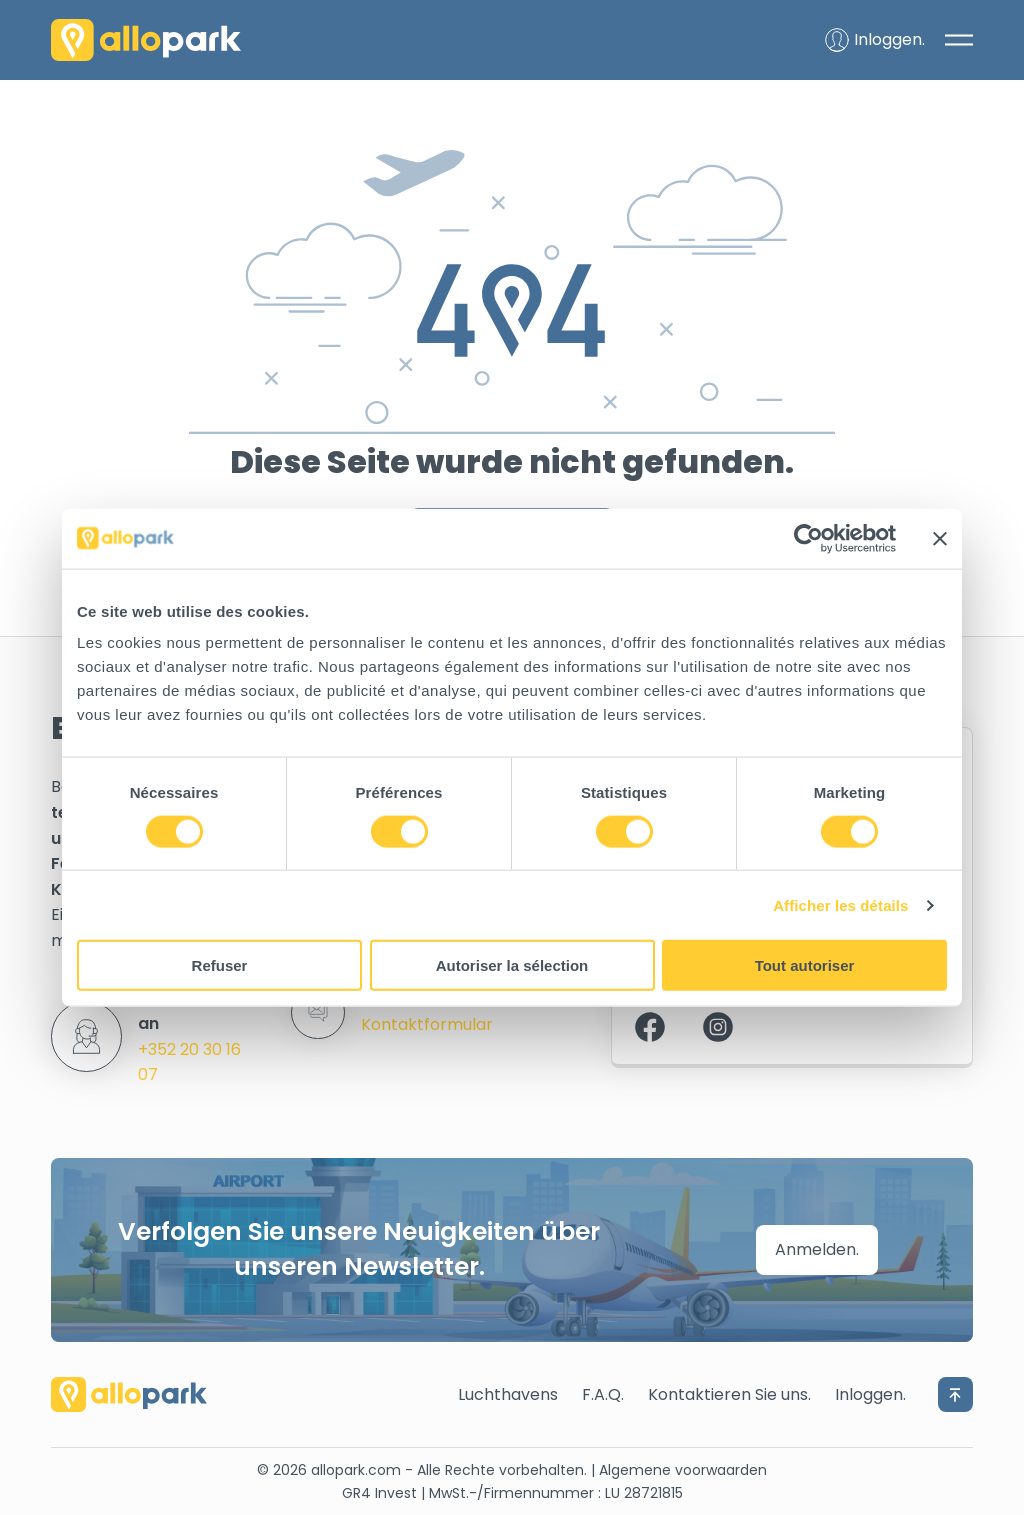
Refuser (220, 965)
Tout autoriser (805, 965)
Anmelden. (817, 1249)
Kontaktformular (427, 1024)
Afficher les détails (840, 904)
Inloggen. (870, 1394)
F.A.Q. (603, 1394)
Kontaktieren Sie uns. (729, 1394)
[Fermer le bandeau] (940, 538)
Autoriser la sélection (512, 965)
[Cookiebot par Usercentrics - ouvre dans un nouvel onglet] (808, 538)
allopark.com (356, 1470)
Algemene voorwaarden (683, 1470)
